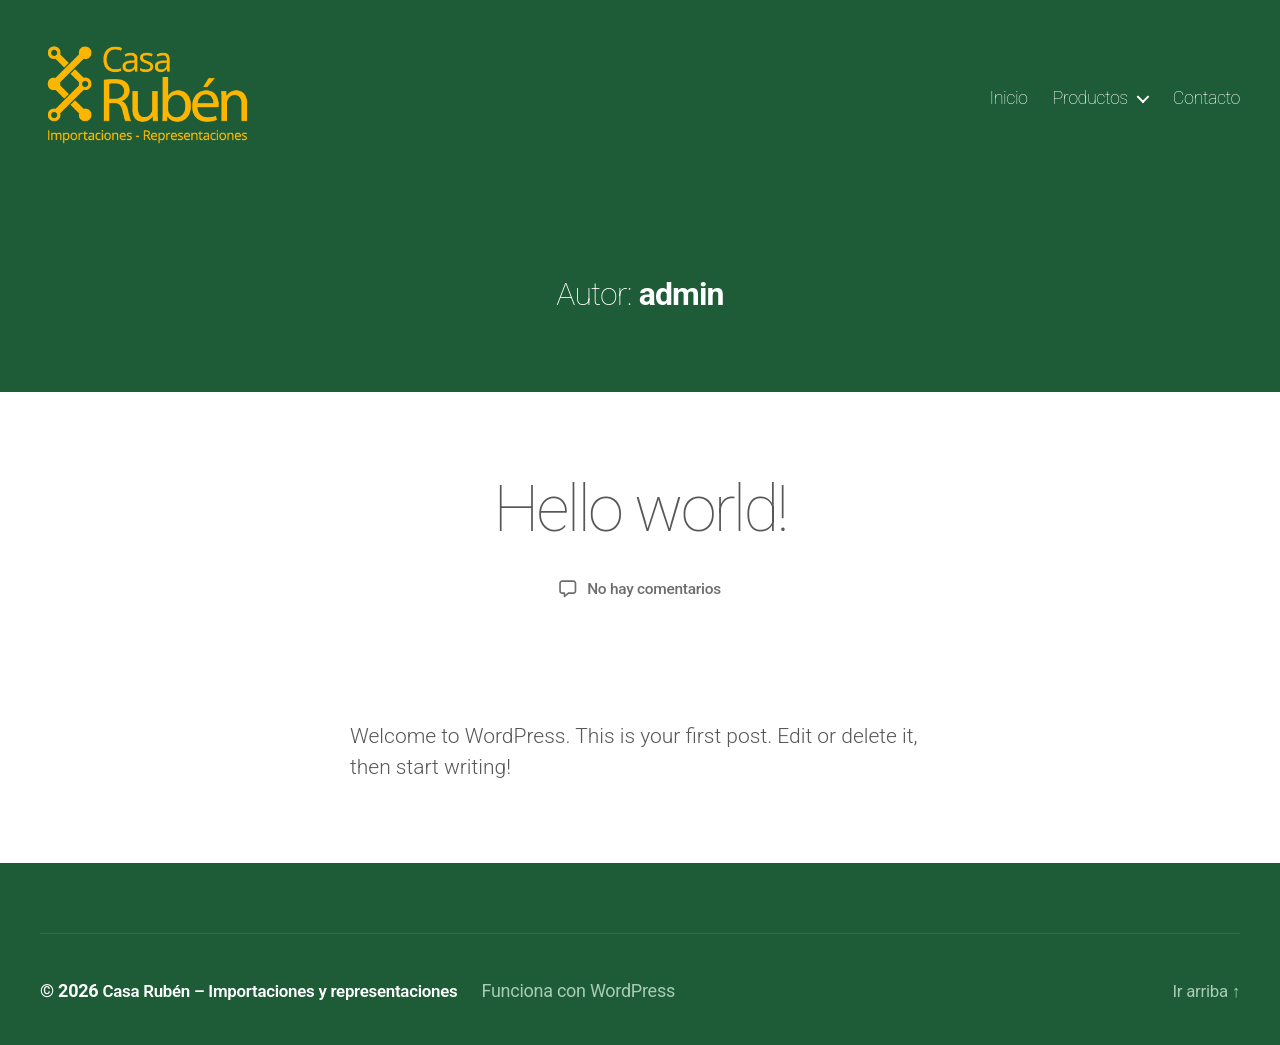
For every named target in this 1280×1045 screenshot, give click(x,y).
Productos (1090, 97)
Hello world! (640, 507)
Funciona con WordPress (604, 988)
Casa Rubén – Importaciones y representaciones (293, 988)
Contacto (1206, 97)
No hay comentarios (654, 586)
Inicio (1009, 97)
